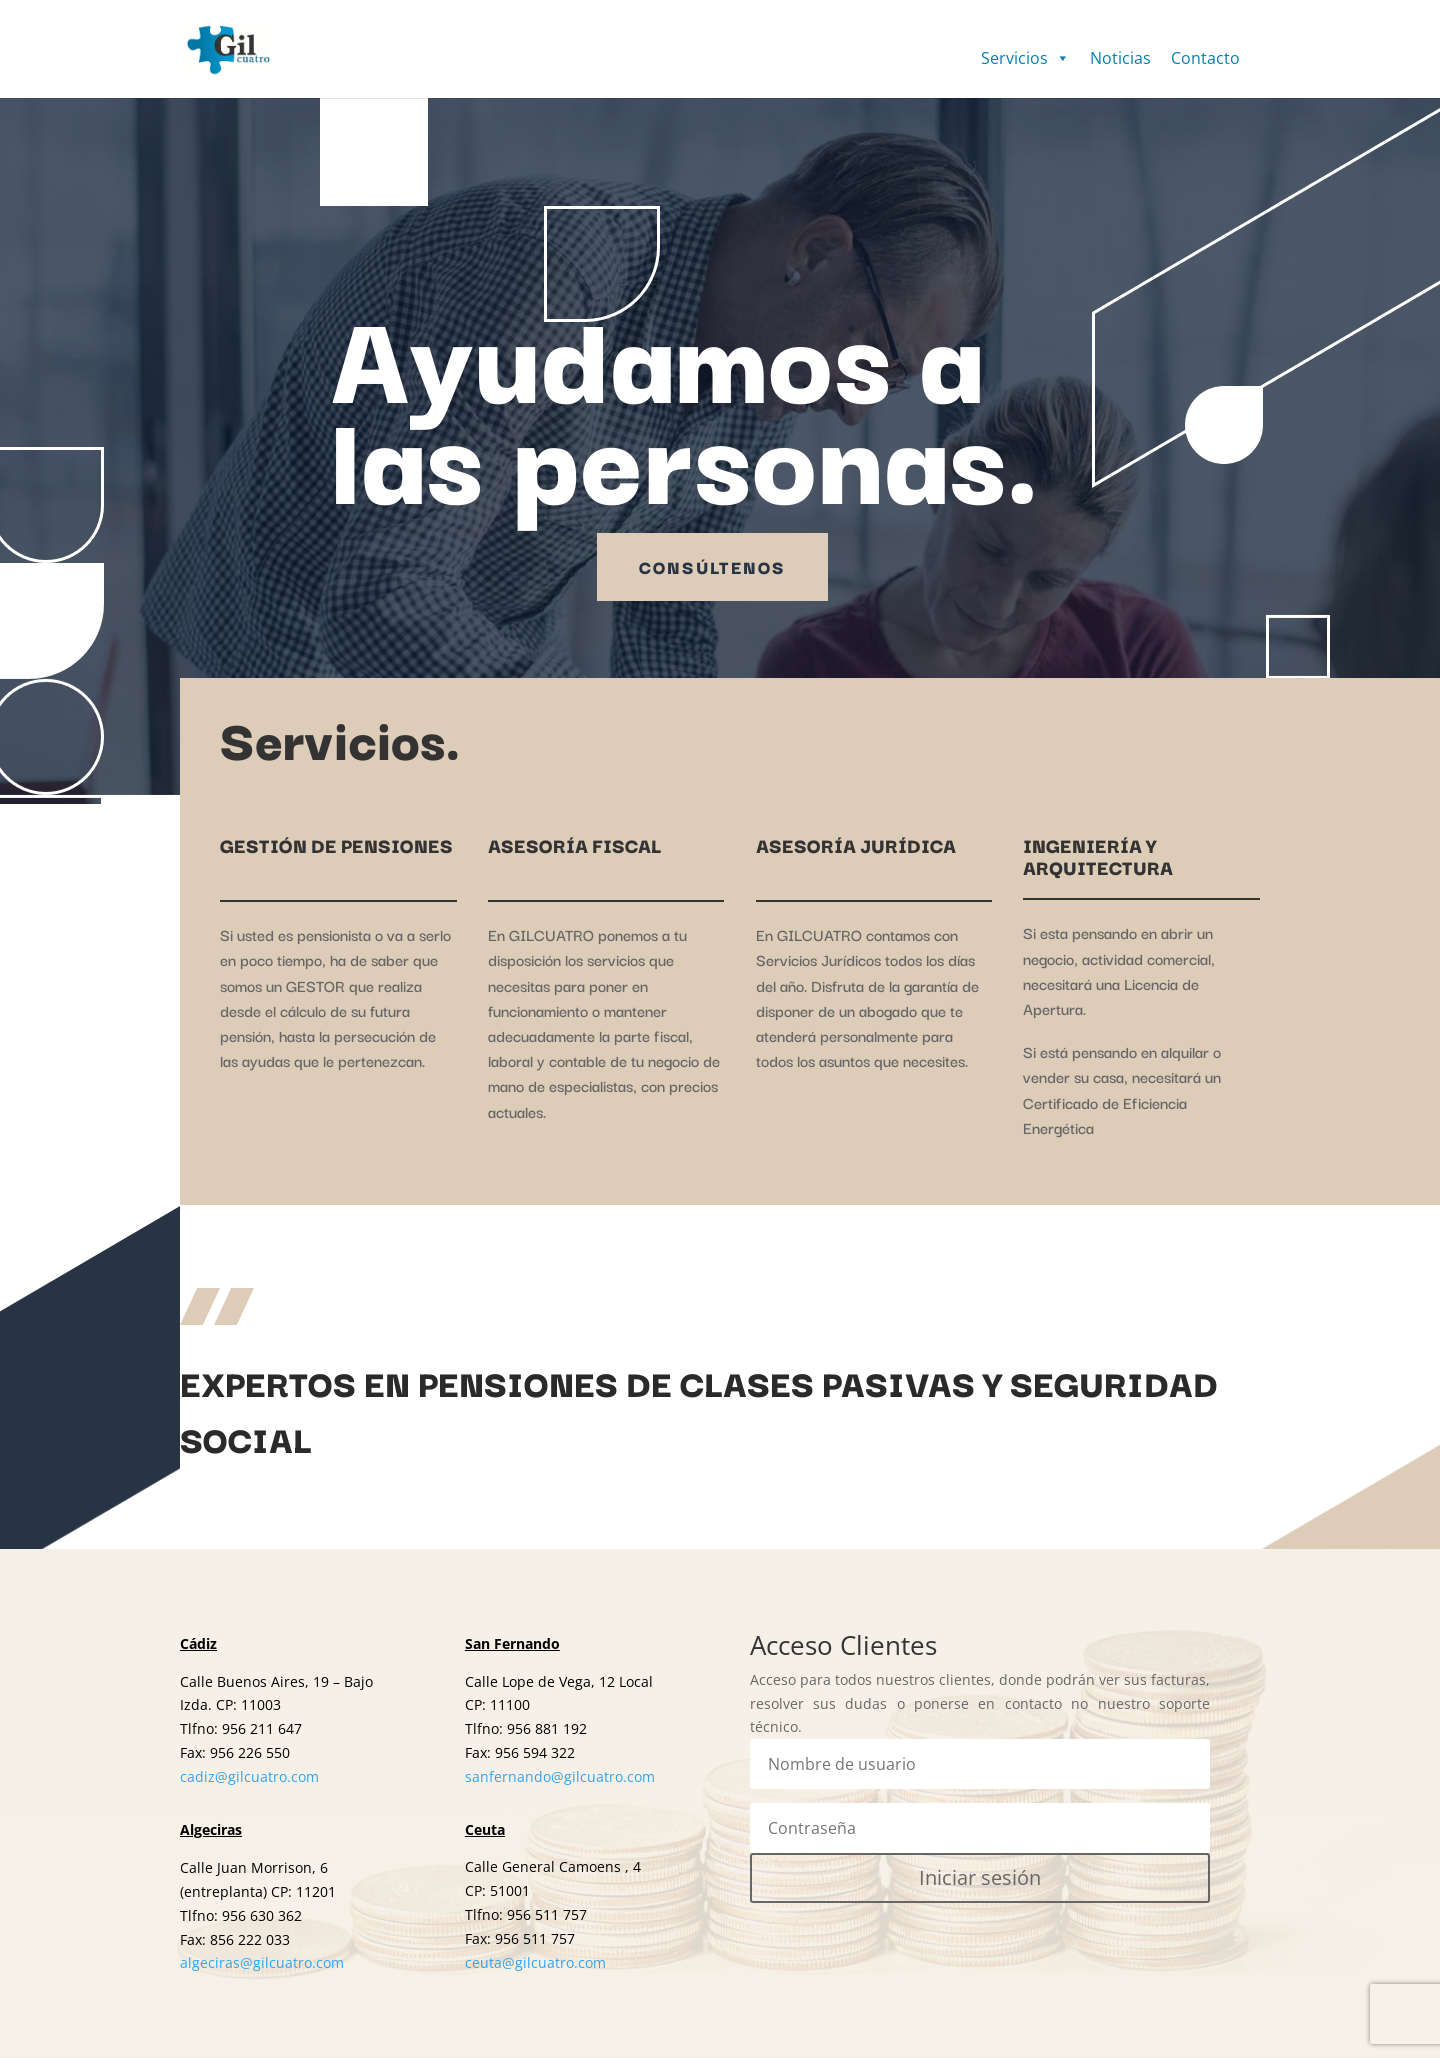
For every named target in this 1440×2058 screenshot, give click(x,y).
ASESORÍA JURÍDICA (856, 845)
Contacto (1205, 58)
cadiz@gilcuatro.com (249, 1776)
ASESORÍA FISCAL (574, 845)
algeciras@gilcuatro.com (262, 1962)
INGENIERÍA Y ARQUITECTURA (1098, 856)
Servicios (1025, 58)
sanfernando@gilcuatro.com (560, 1776)
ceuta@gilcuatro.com (535, 1962)
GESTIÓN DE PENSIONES (336, 845)
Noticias (1120, 58)
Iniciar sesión (980, 1877)
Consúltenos (712, 566)
